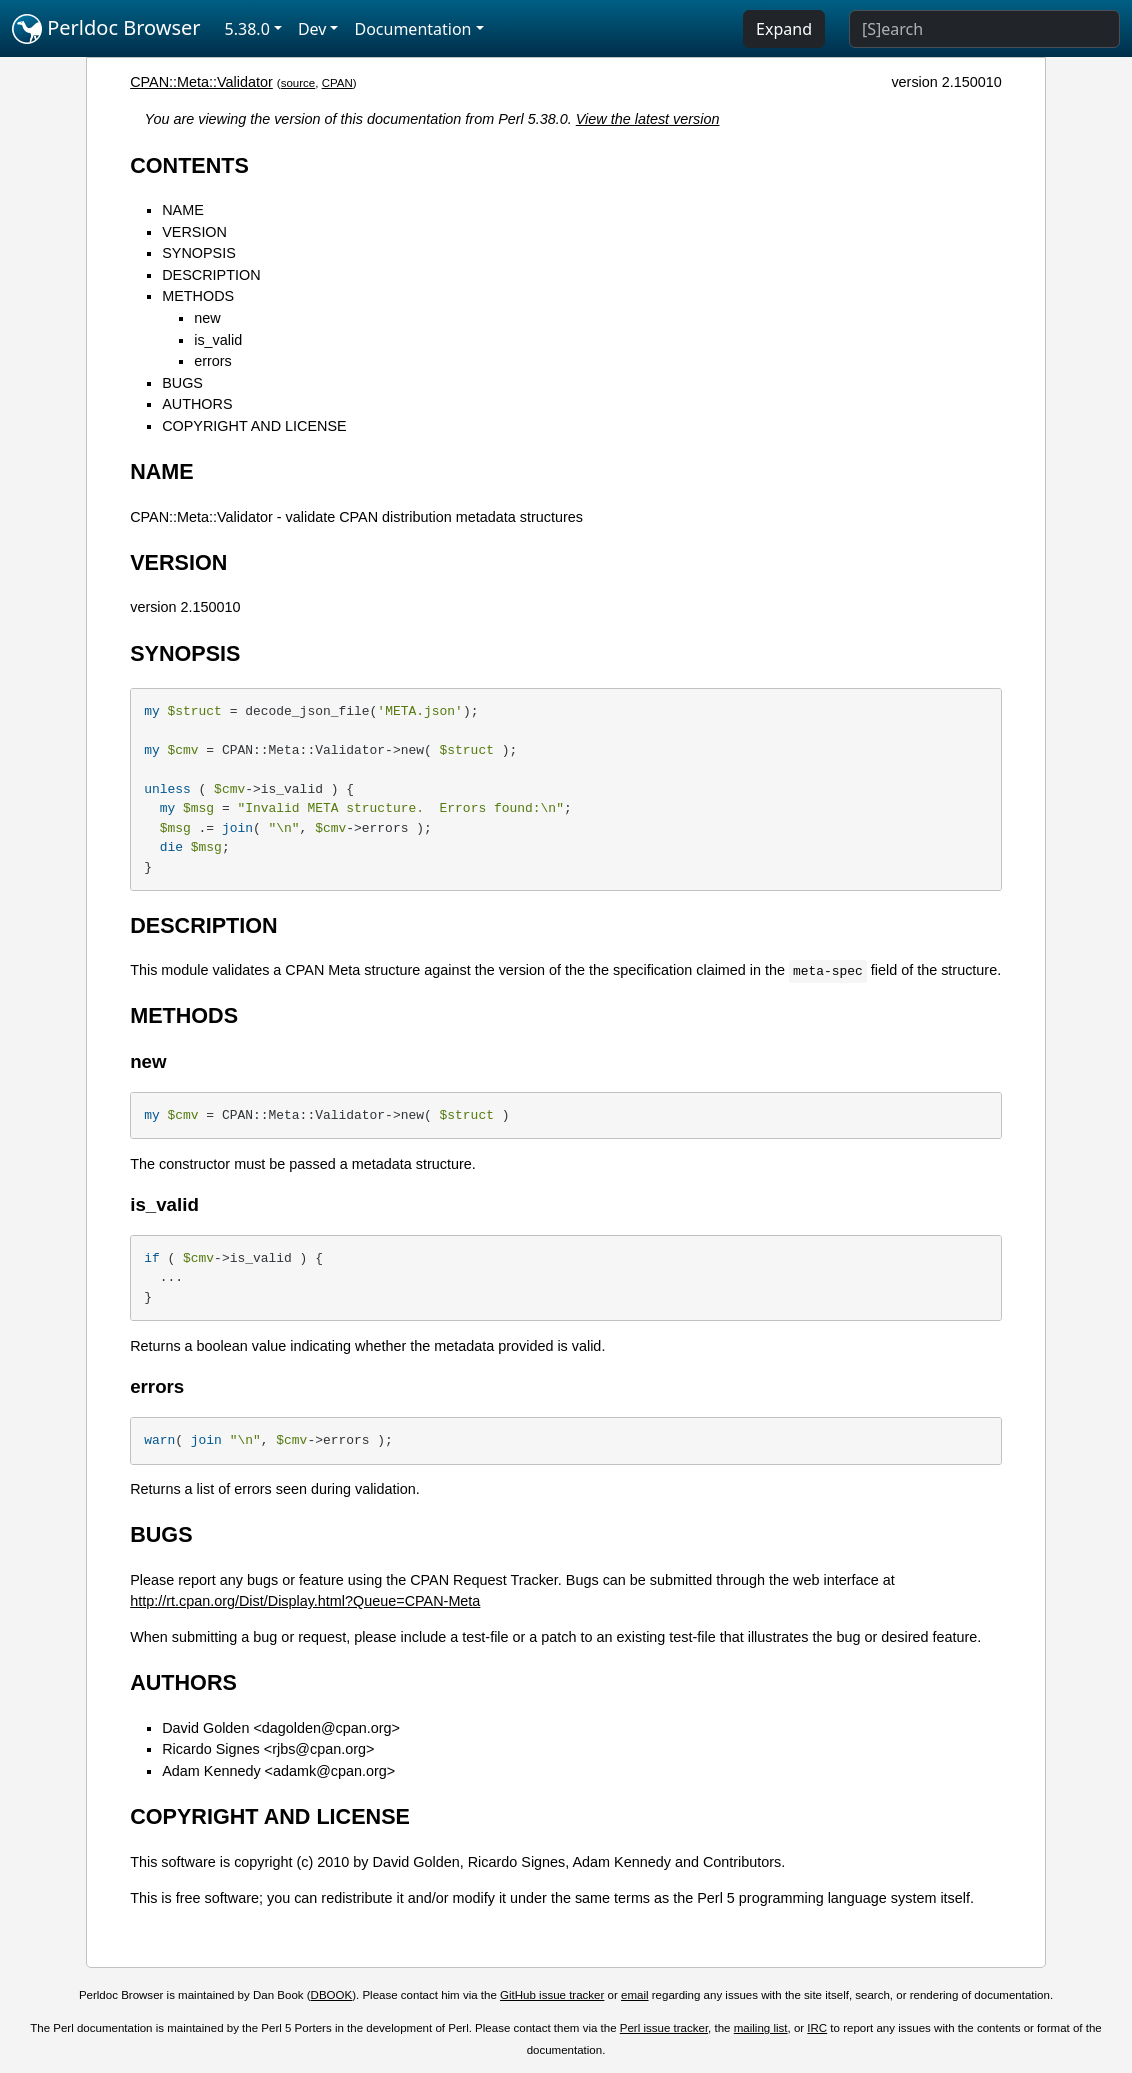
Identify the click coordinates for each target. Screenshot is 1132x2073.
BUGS (182, 383)
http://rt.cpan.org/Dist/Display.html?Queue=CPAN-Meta (305, 1601)
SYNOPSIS (199, 253)
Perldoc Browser (106, 29)
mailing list (761, 2028)
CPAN (337, 83)
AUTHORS (197, 404)
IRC (817, 2028)
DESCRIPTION (211, 275)
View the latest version (648, 119)
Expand (784, 29)
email (635, 1995)
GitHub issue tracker (552, 1995)
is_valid (218, 340)
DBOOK (332, 1995)
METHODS (198, 296)
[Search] (984, 29)
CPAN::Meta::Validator (201, 82)
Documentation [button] (412, 29)
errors (213, 361)
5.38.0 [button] (247, 29)
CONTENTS (189, 165)
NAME (183, 210)
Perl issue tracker (664, 2028)
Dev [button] (312, 29)
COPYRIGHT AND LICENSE (254, 426)
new (207, 318)
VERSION (194, 232)
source (298, 83)
